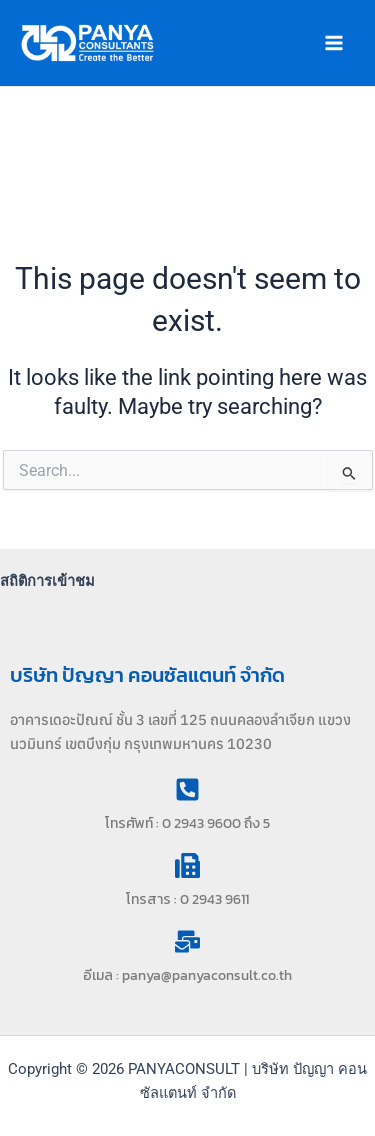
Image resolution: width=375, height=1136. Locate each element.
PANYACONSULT (224, 43)
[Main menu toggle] (334, 43)
